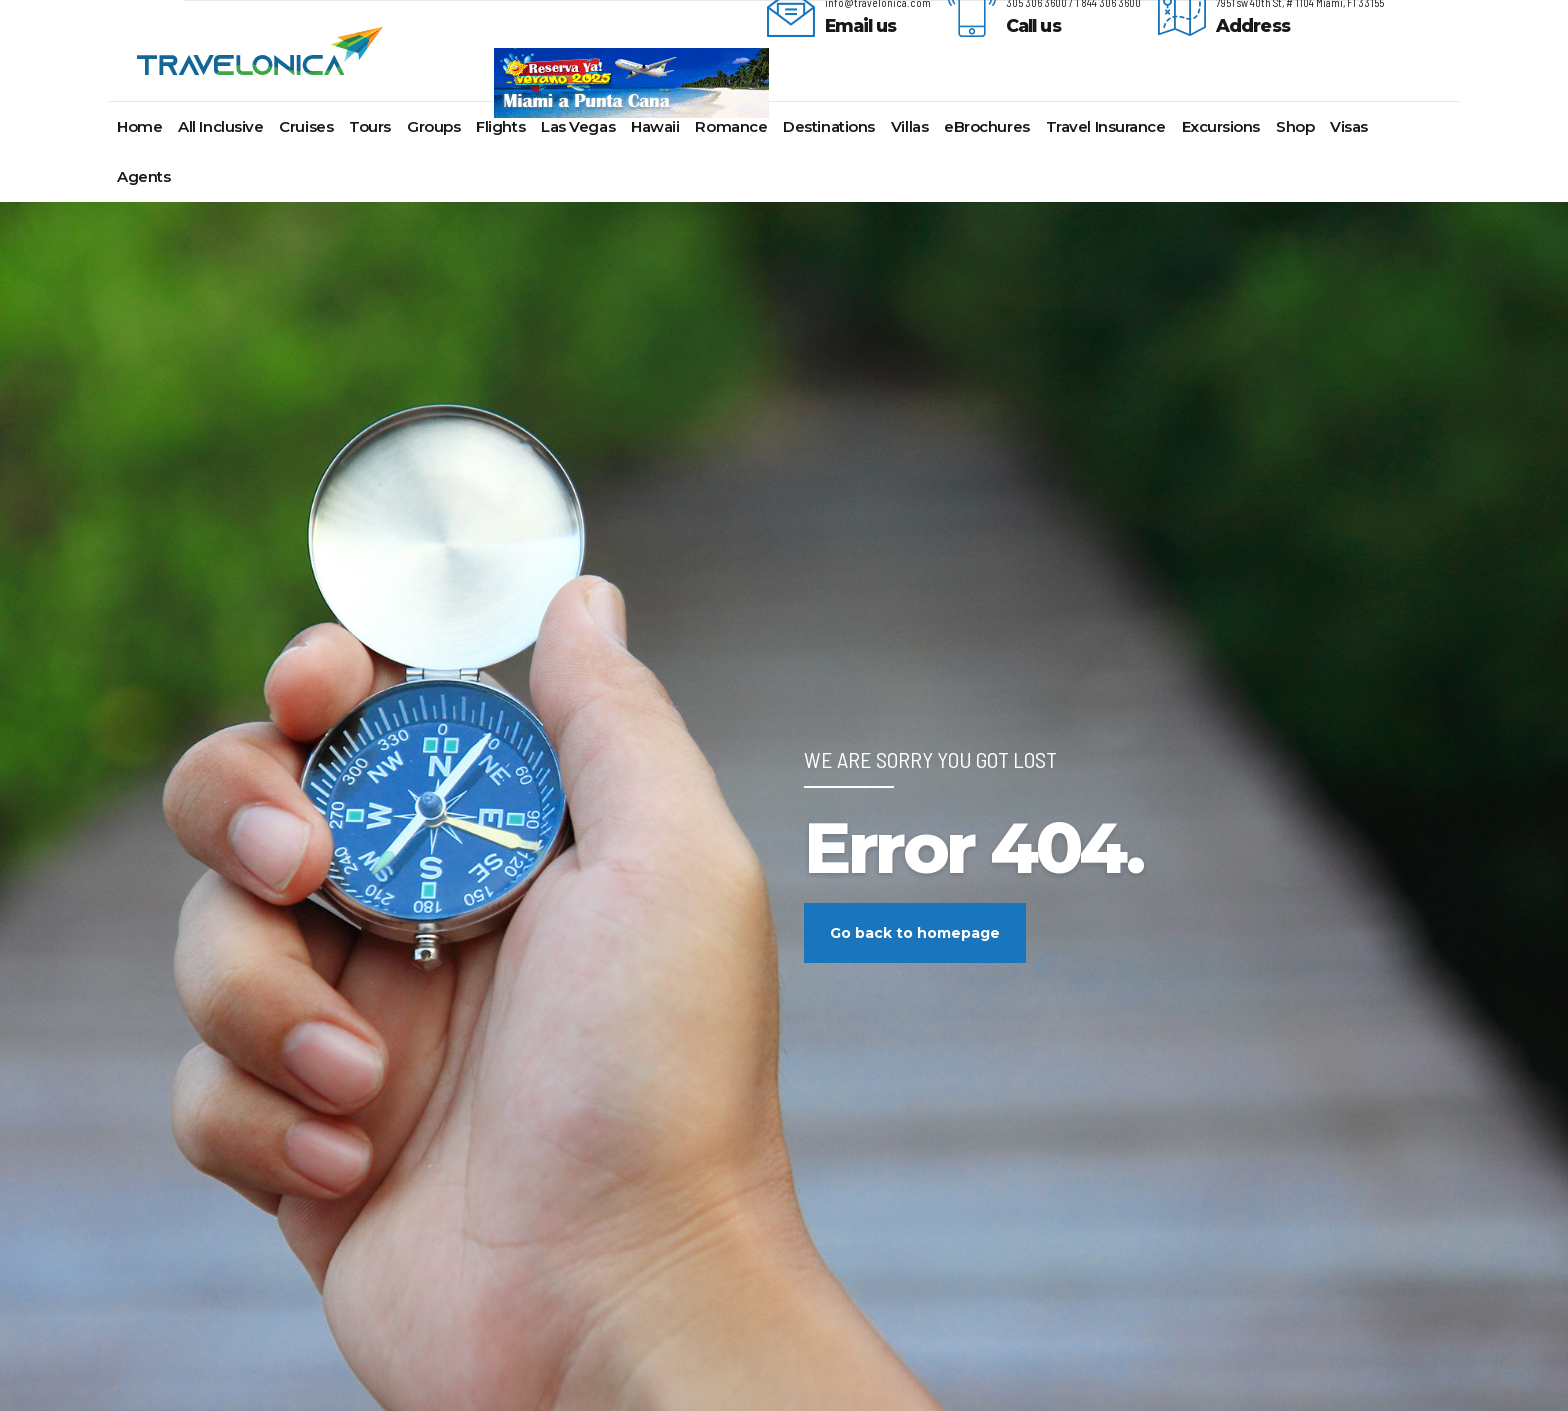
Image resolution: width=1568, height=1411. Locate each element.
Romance (731, 126)
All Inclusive (220, 126)
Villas (909, 126)
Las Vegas (578, 126)
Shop (1295, 126)
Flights (500, 126)
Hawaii (655, 126)
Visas (1349, 126)
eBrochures (987, 126)
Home (139, 126)
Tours (370, 126)
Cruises (306, 126)
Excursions (1221, 126)
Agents (143, 176)
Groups (433, 126)
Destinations (829, 126)
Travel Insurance (1106, 126)
